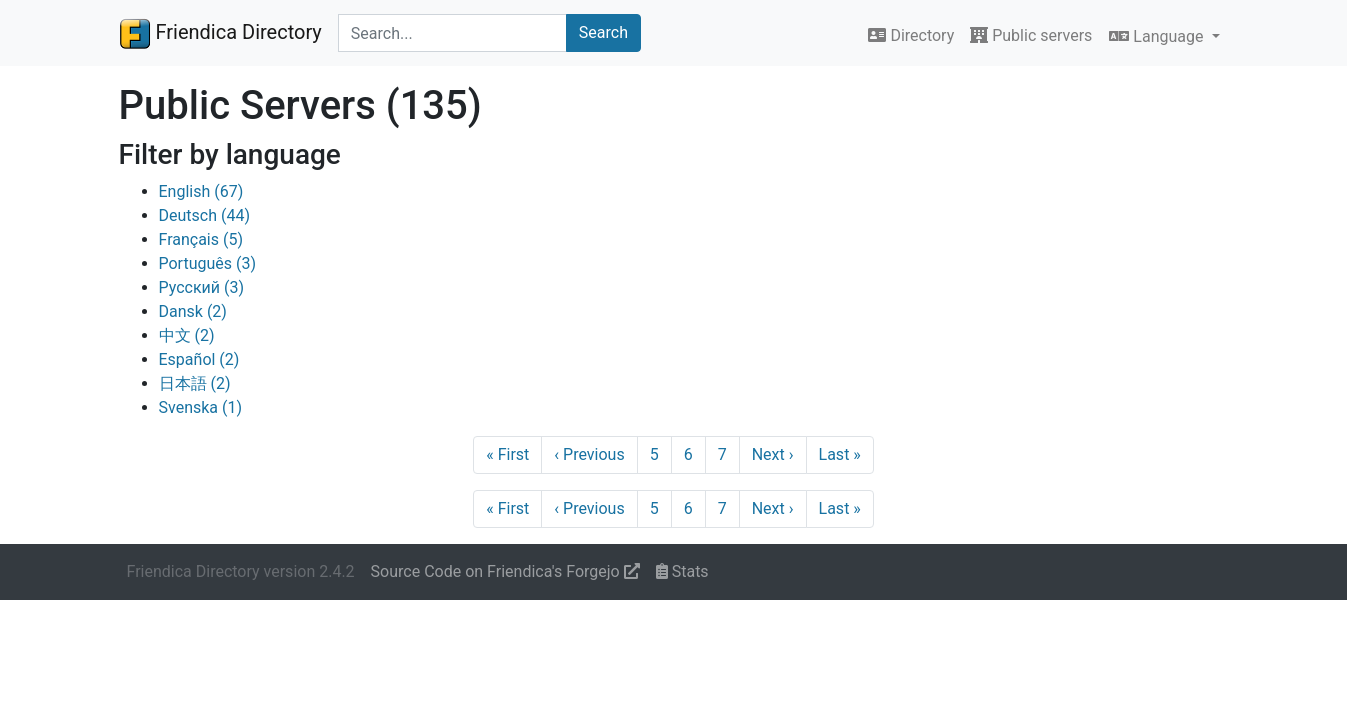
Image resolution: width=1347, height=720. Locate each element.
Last (840, 454)
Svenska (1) (201, 407)
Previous (589, 454)
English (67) (201, 191)
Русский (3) (202, 287)
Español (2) (199, 359)
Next (773, 454)
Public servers (1031, 35)
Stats (682, 571)
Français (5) (201, 239)
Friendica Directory (220, 33)
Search (603, 32)
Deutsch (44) (204, 215)
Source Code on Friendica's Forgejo (505, 571)
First (507, 454)
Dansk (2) (193, 311)
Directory (911, 35)
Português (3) (208, 263)
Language (1158, 36)
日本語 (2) (195, 383)
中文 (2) (187, 335)
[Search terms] (452, 33)
